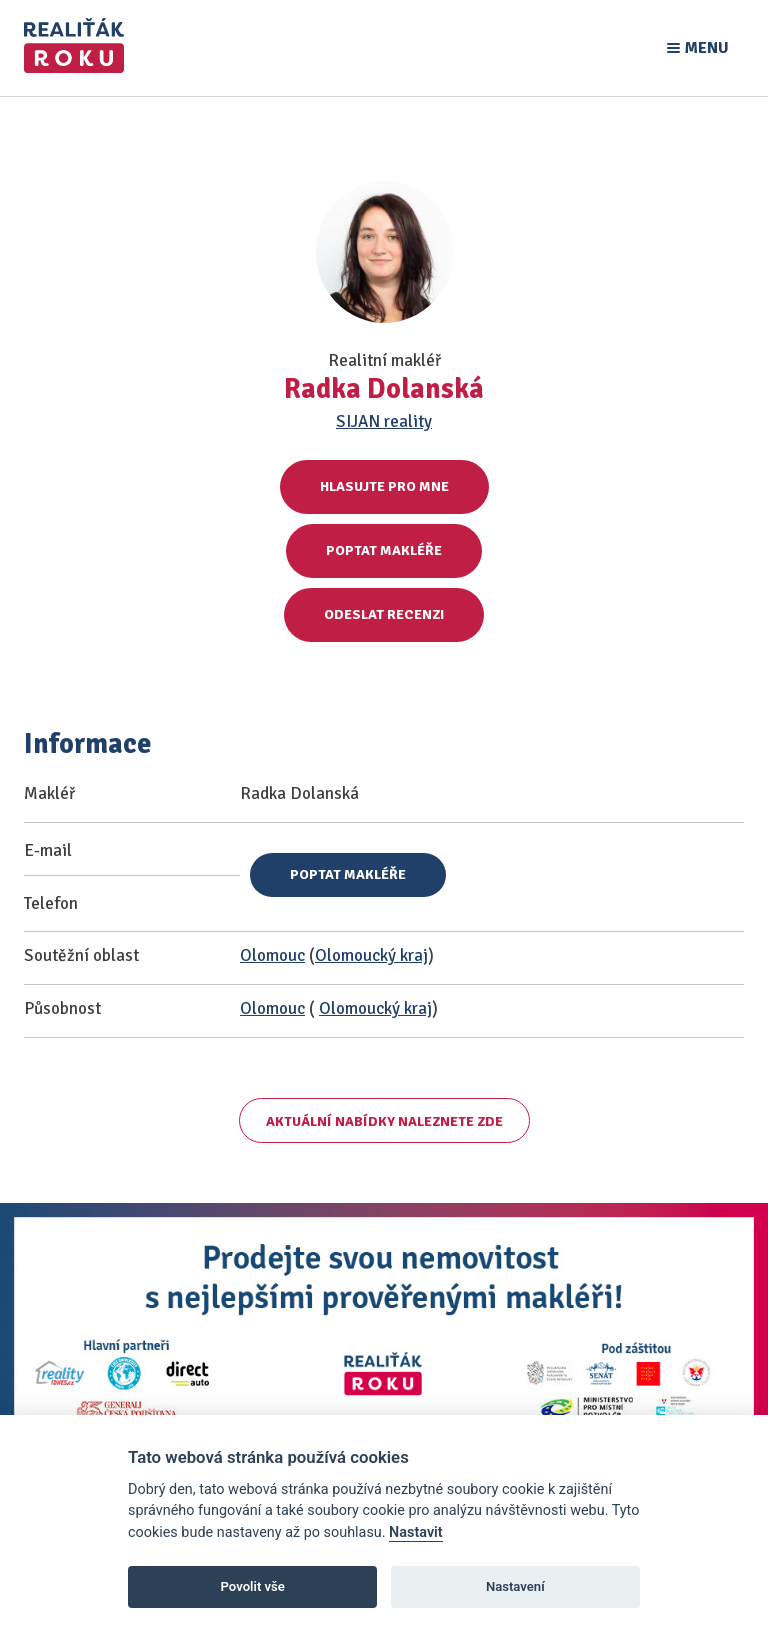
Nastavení (515, 1586)
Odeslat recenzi (384, 614)
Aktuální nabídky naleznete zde (384, 1121)
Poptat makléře (384, 550)
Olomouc (272, 955)
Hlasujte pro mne (384, 486)
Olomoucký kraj (371, 955)
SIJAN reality (384, 421)
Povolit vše (253, 1586)
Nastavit (416, 1532)
